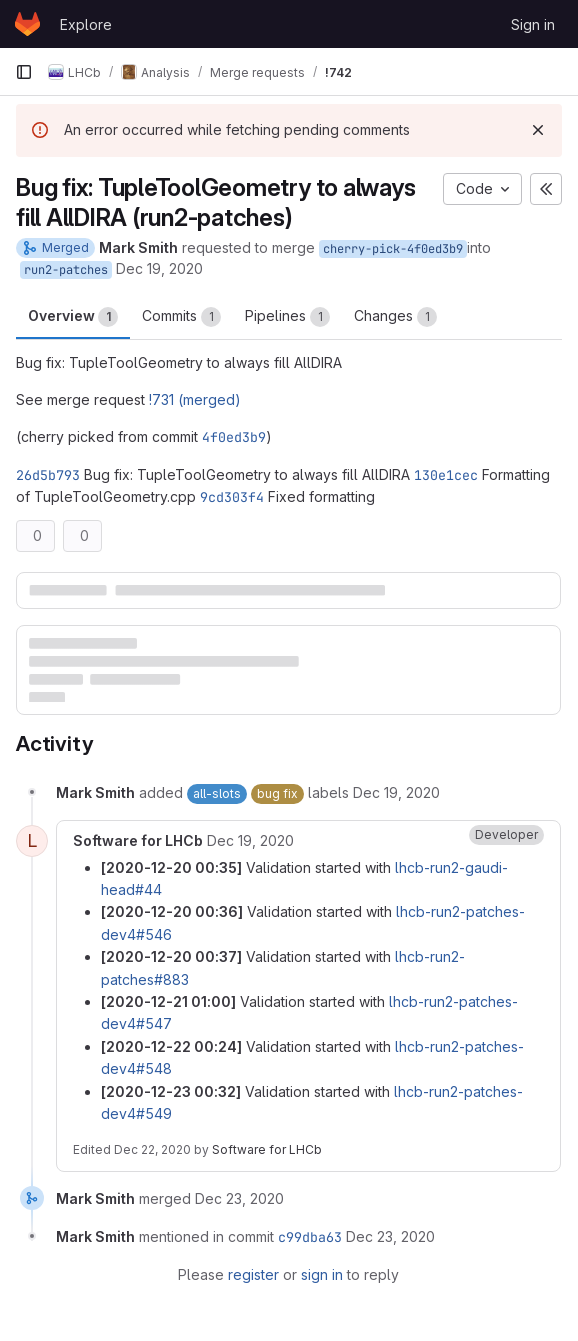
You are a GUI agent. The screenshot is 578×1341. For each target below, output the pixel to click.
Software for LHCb (267, 1149)
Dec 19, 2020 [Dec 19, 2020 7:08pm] (159, 268)
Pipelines (287, 317)
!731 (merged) (195, 399)
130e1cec (446, 475)
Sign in (533, 24)
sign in (322, 1274)
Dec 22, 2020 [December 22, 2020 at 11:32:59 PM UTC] (152, 1149)
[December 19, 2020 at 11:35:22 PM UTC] (250, 840)
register (253, 1274)
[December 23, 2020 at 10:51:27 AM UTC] (239, 1198)
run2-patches (66, 270)
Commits (181, 317)
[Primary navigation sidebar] (24, 72)
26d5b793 (48, 475)
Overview (73, 317)
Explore (86, 24)
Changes (395, 317)
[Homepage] (27, 24)
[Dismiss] (538, 130)
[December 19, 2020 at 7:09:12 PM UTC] (396, 792)
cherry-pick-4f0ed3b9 (393, 249)
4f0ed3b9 (234, 437)
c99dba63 (310, 1237)
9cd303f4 (232, 497)
